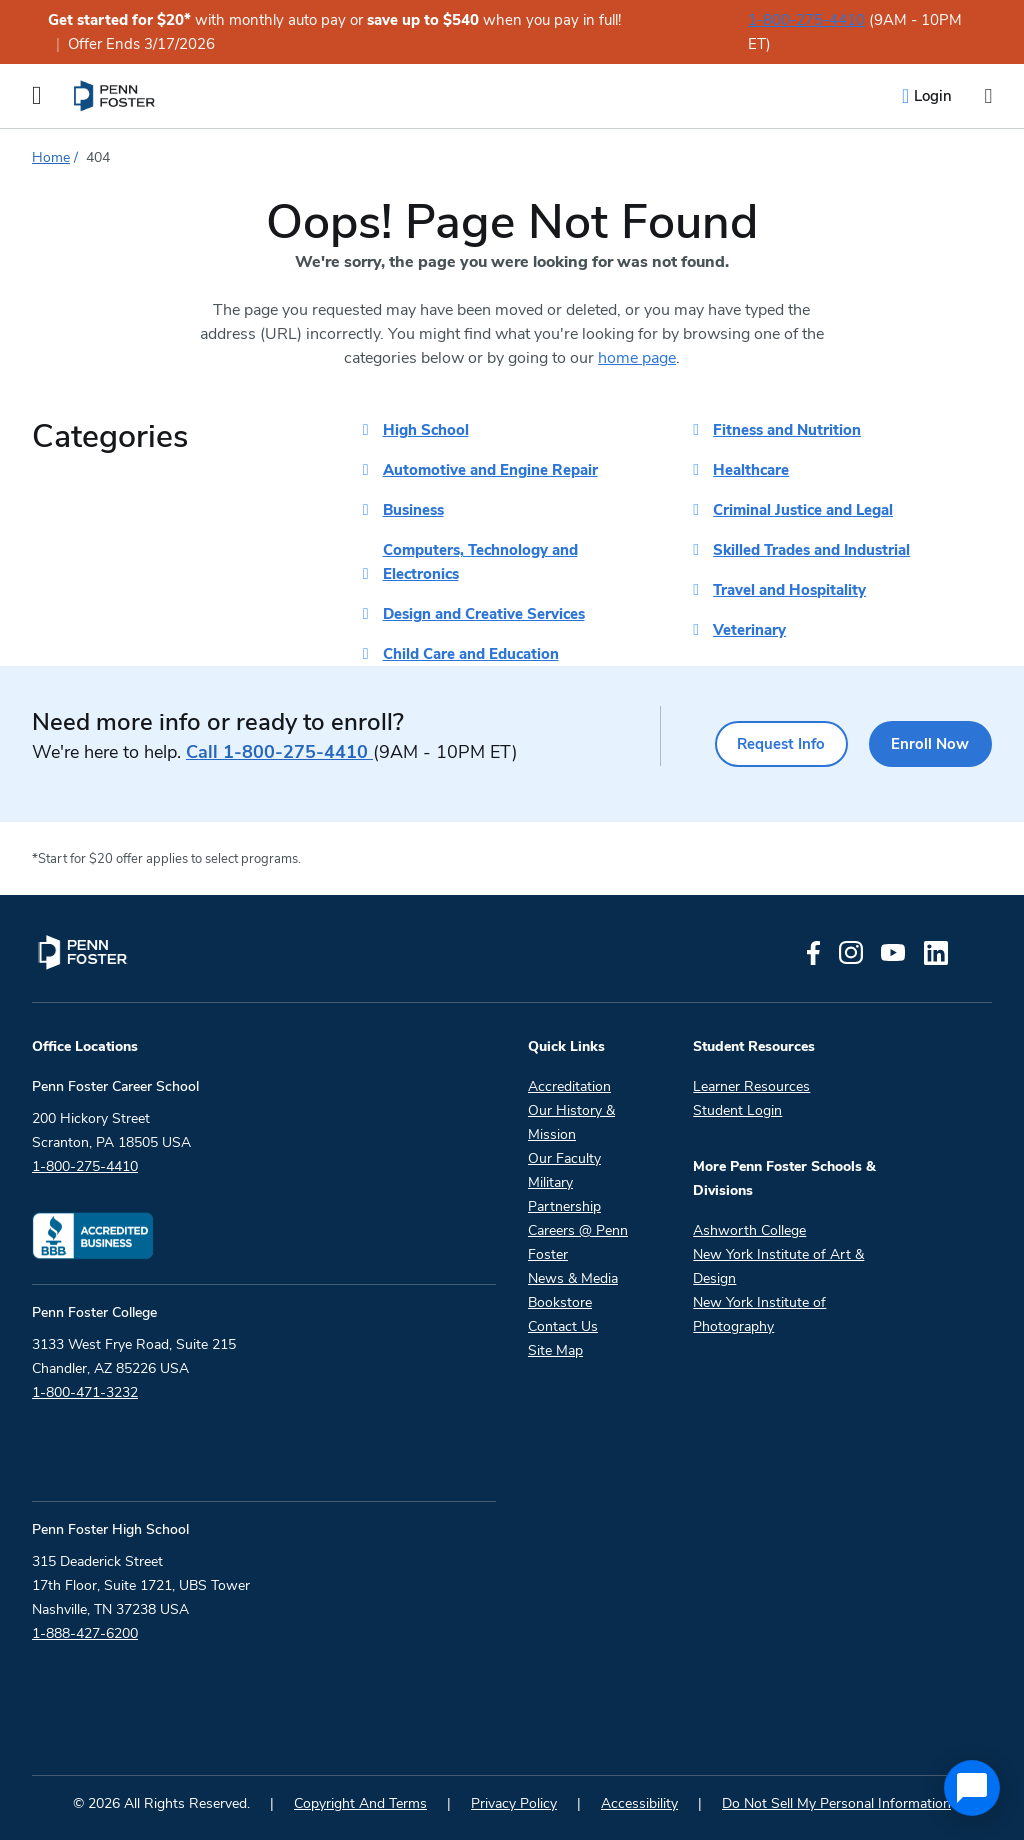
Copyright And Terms (360, 1803)
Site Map (555, 1350)
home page (637, 358)
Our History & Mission (571, 1122)
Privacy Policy (514, 1803)
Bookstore (560, 1302)
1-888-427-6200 (85, 1633)
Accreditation (569, 1086)
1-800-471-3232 (85, 1392)
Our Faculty (564, 1158)
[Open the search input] (988, 96)
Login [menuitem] (933, 96)
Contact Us (563, 1326)
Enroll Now (927, 744)
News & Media (573, 1278)
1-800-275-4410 (806, 20)
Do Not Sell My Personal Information (836, 1803)
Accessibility (639, 1803)
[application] (972, 1788)
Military (550, 1182)
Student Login (737, 1110)
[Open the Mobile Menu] (37, 96)
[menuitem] (115, 96)
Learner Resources (751, 1086)
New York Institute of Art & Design (778, 1266)
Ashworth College (749, 1230)
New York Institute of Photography (759, 1314)
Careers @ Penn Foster (578, 1242)
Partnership (564, 1206)
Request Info (768, 744)
